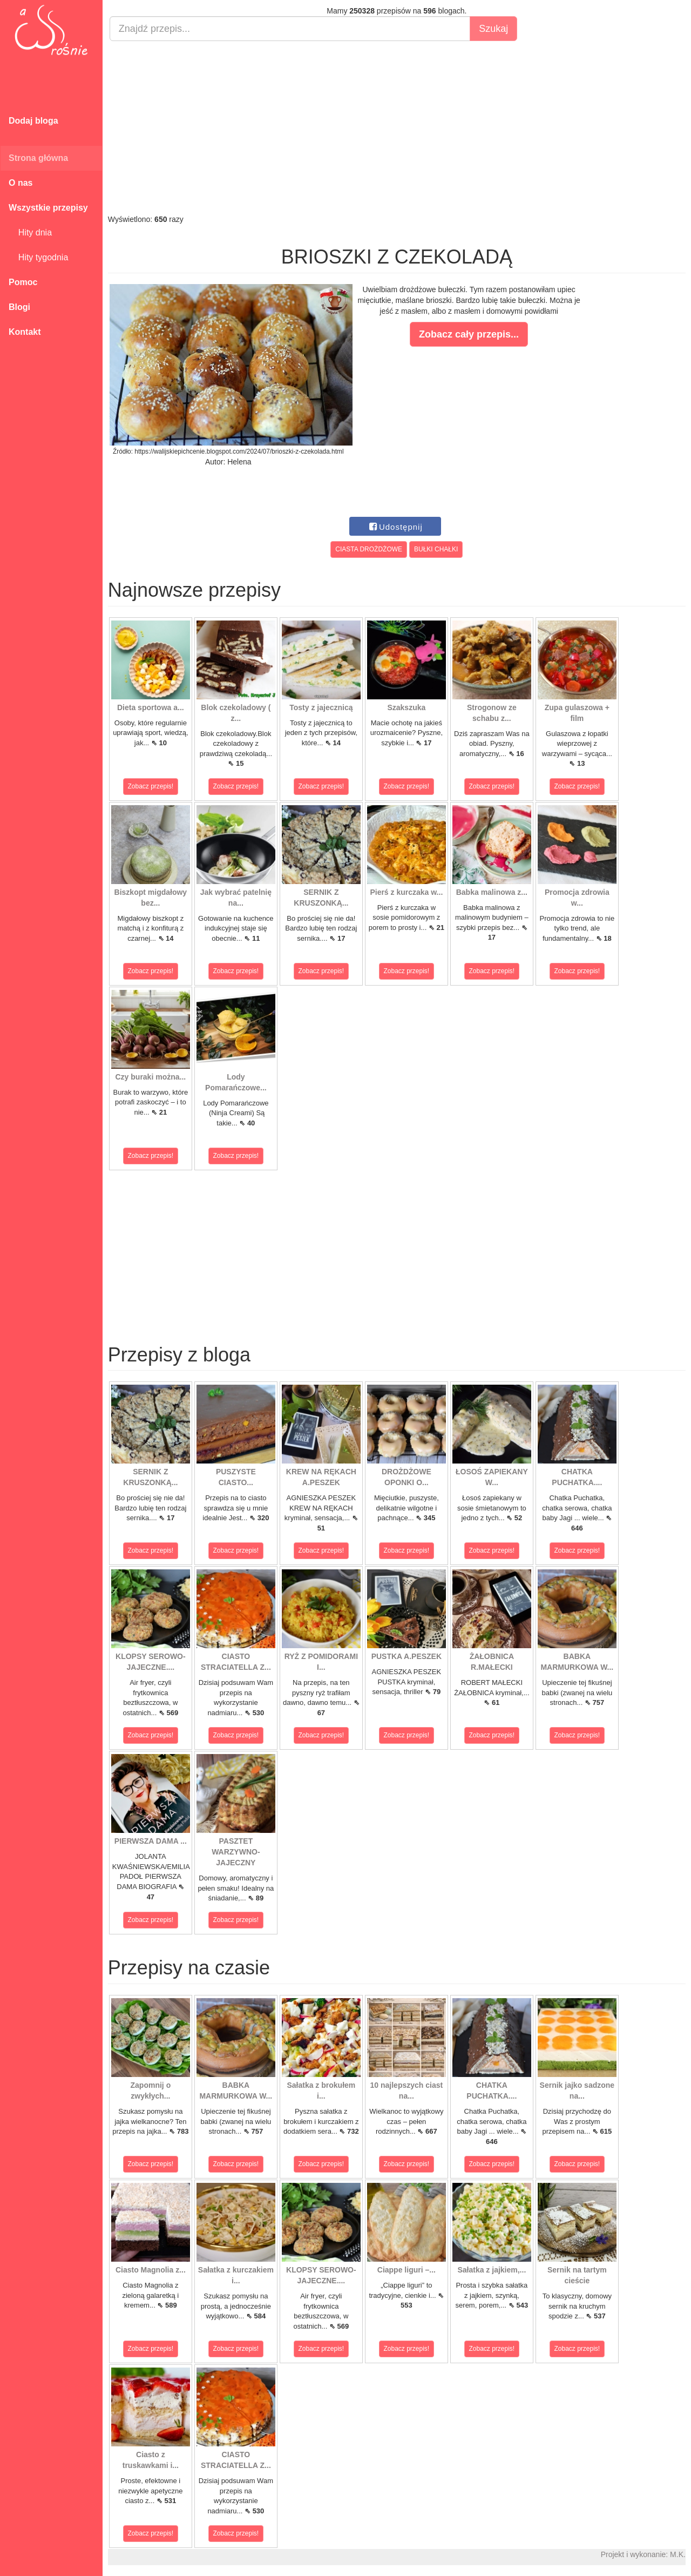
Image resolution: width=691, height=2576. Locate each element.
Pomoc (23, 282)
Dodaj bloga (33, 120)
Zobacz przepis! (151, 786)
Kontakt (25, 331)
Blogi (19, 307)
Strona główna (38, 158)
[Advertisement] (397, 127)
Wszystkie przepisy (48, 207)
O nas (20, 182)
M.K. (678, 2554)
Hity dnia (30, 232)
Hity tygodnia (38, 257)
